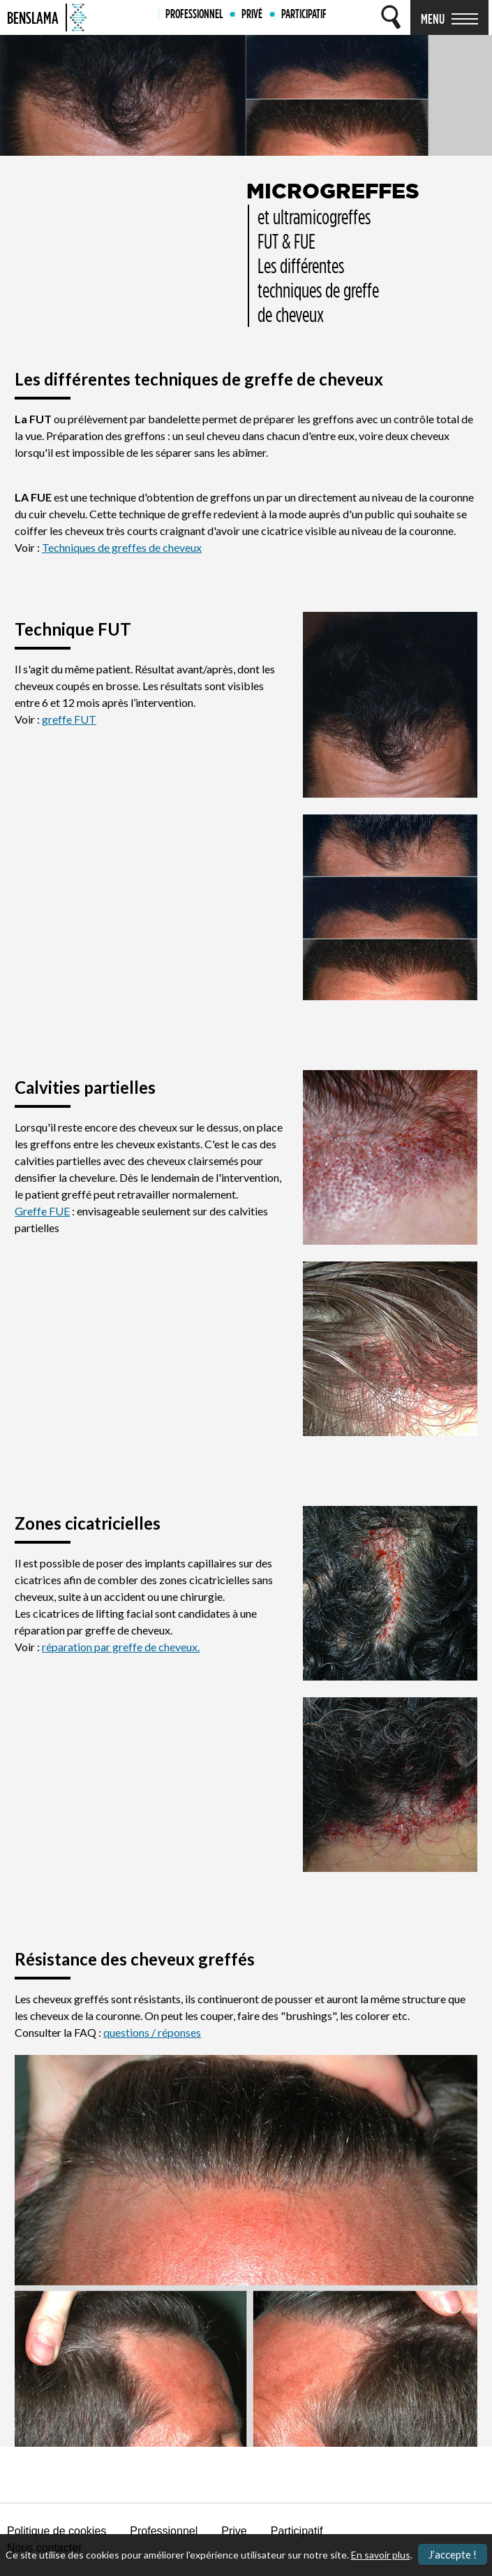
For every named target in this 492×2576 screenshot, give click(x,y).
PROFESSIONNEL (194, 14)
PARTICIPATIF (304, 14)
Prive (233, 2531)
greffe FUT (69, 719)
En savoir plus (380, 2555)
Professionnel (163, 2531)
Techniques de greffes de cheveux (122, 547)
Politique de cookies (56, 2531)
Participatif (297, 2531)
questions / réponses (152, 2032)
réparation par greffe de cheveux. (121, 1646)
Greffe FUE (42, 1210)
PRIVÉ (251, 14)
